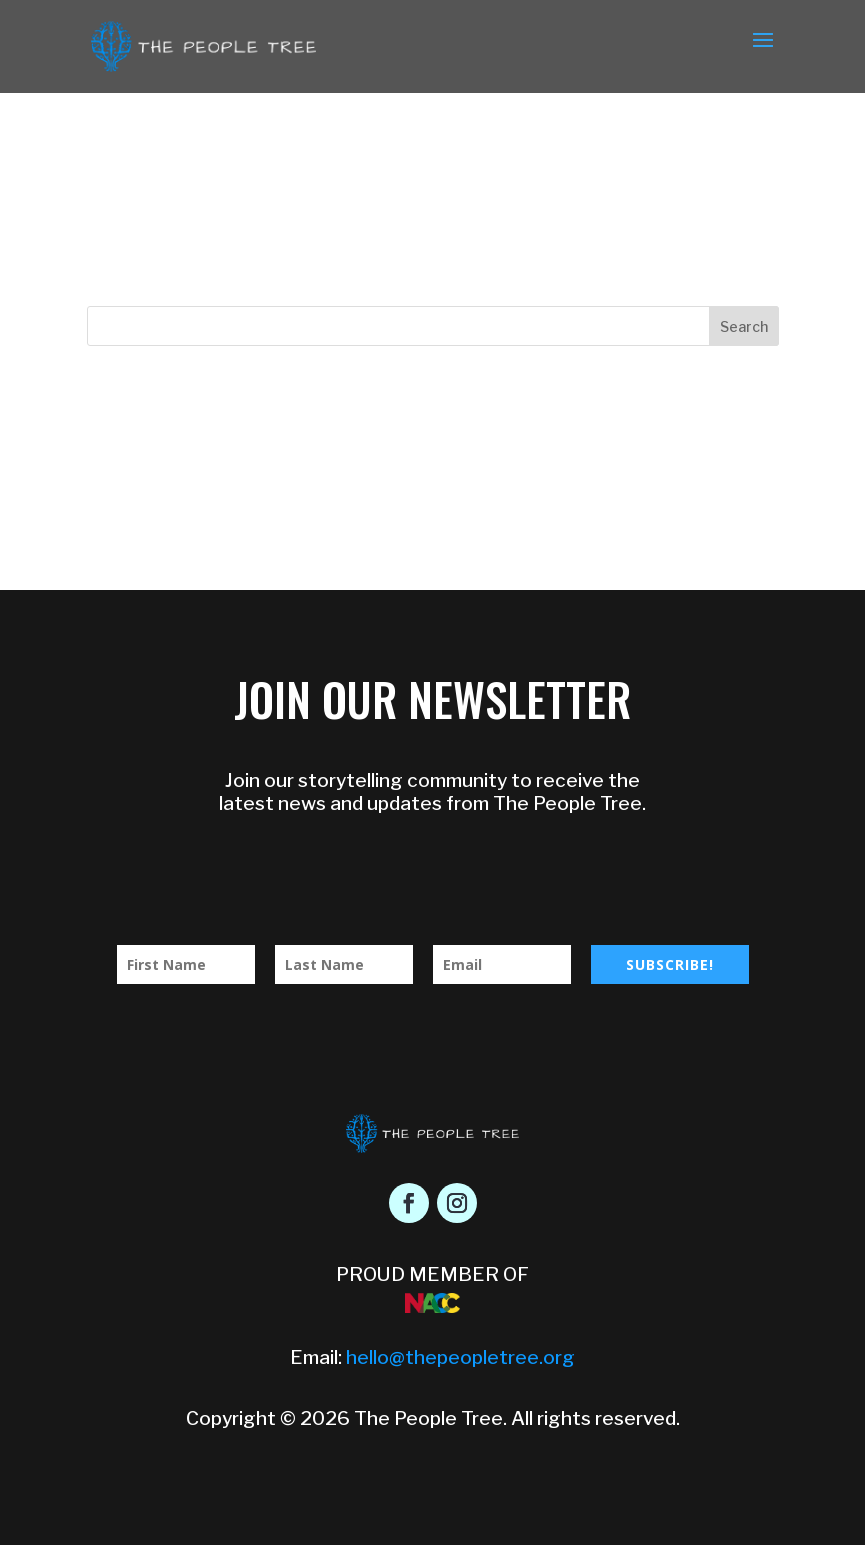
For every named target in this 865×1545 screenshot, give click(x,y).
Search (744, 326)
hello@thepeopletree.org (460, 1357)
